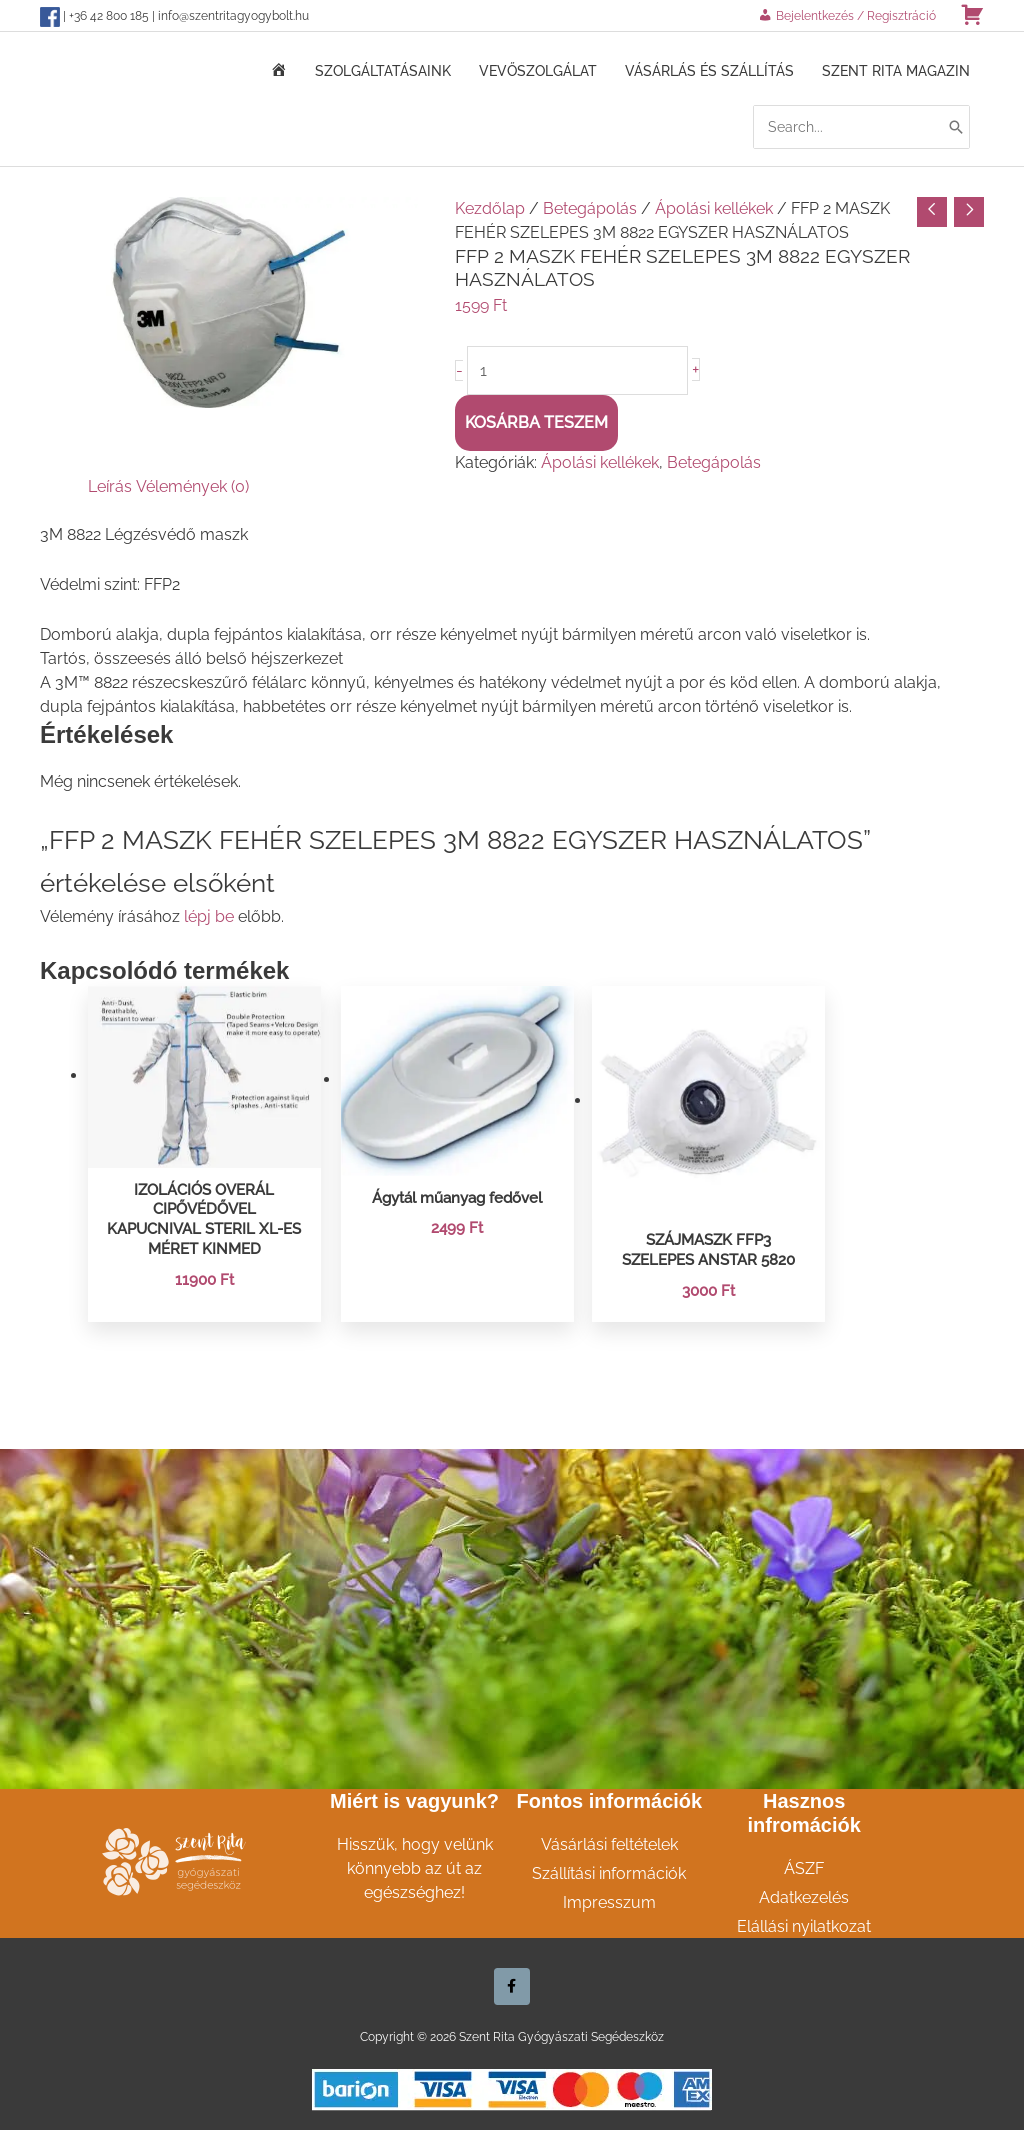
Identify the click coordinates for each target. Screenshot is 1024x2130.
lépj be (209, 914)
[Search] (956, 126)
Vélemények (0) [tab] (192, 484)
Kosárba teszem (536, 420)
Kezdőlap (490, 205)
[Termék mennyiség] (579, 368)
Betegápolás (590, 205)
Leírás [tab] (110, 484)
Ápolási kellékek (714, 205)
